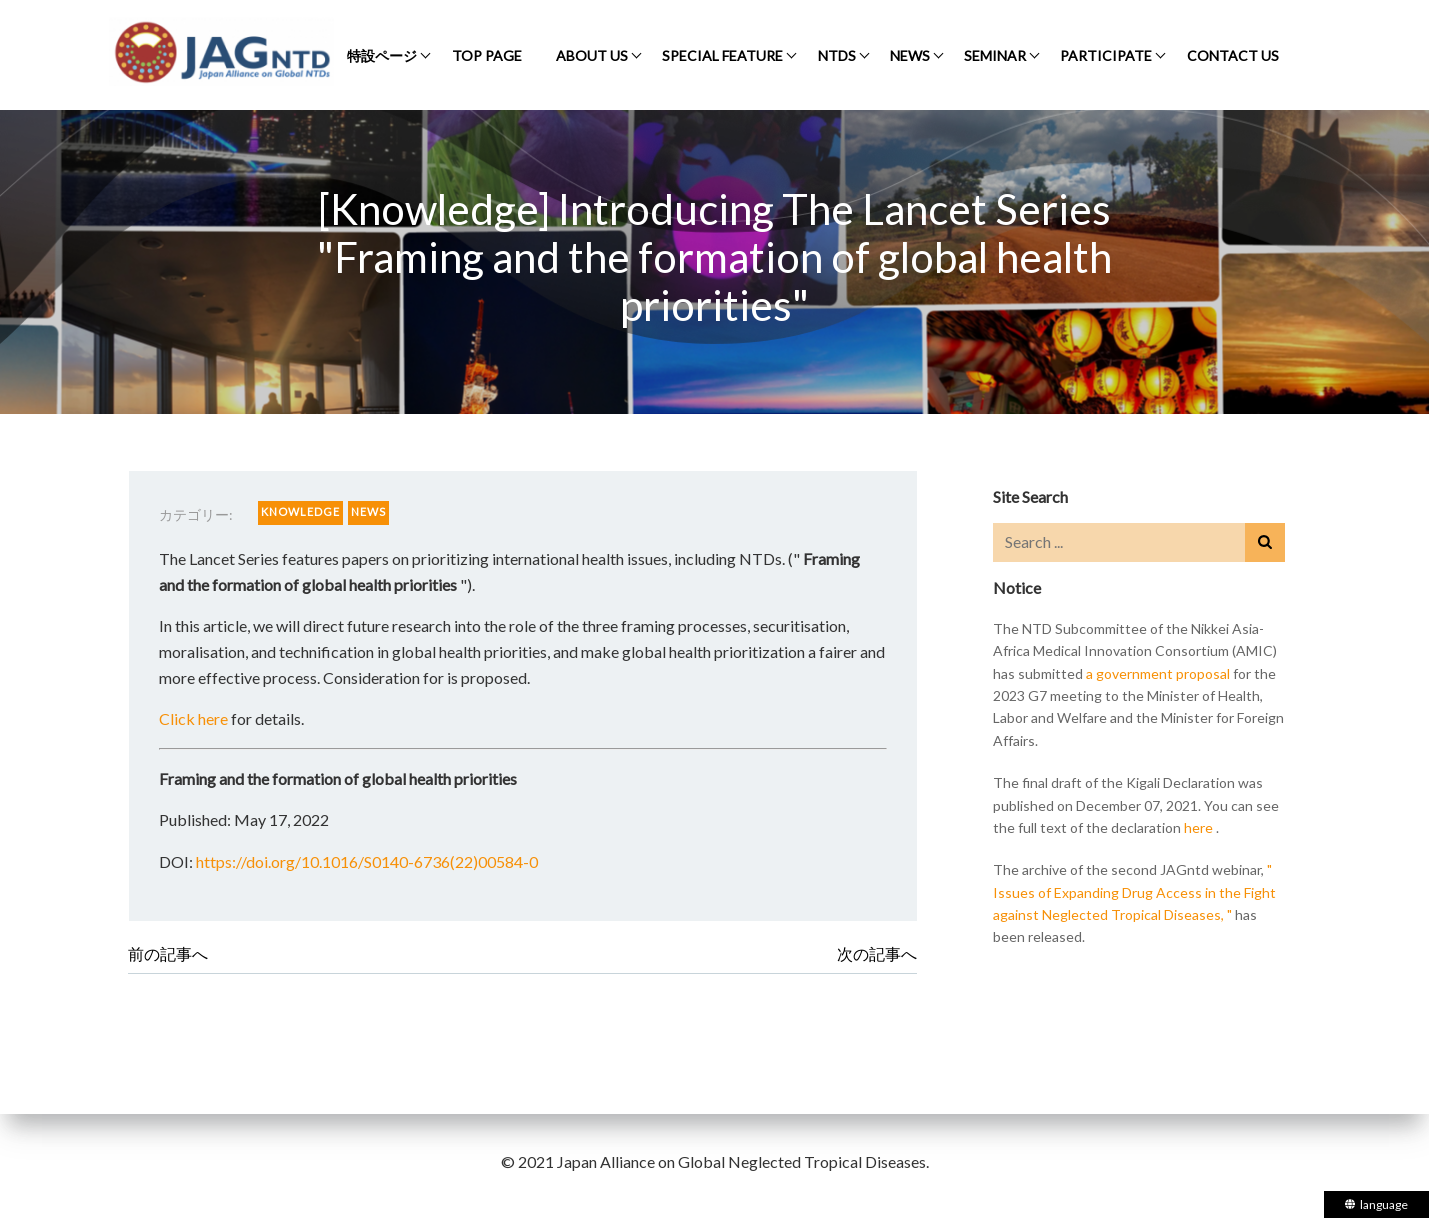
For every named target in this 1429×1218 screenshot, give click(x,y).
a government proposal (1158, 673)
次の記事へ (877, 953)
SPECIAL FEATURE (722, 55)
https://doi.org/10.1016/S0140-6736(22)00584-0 (367, 861)
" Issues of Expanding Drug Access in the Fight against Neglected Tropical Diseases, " (1134, 892)
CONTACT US (1233, 55)
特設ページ (382, 55)
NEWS (910, 55)
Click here (193, 718)
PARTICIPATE (1106, 55)
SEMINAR (995, 55)
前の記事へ (168, 953)
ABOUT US (592, 55)
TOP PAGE (487, 55)
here (1198, 827)
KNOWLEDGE (300, 511)
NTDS (837, 55)
